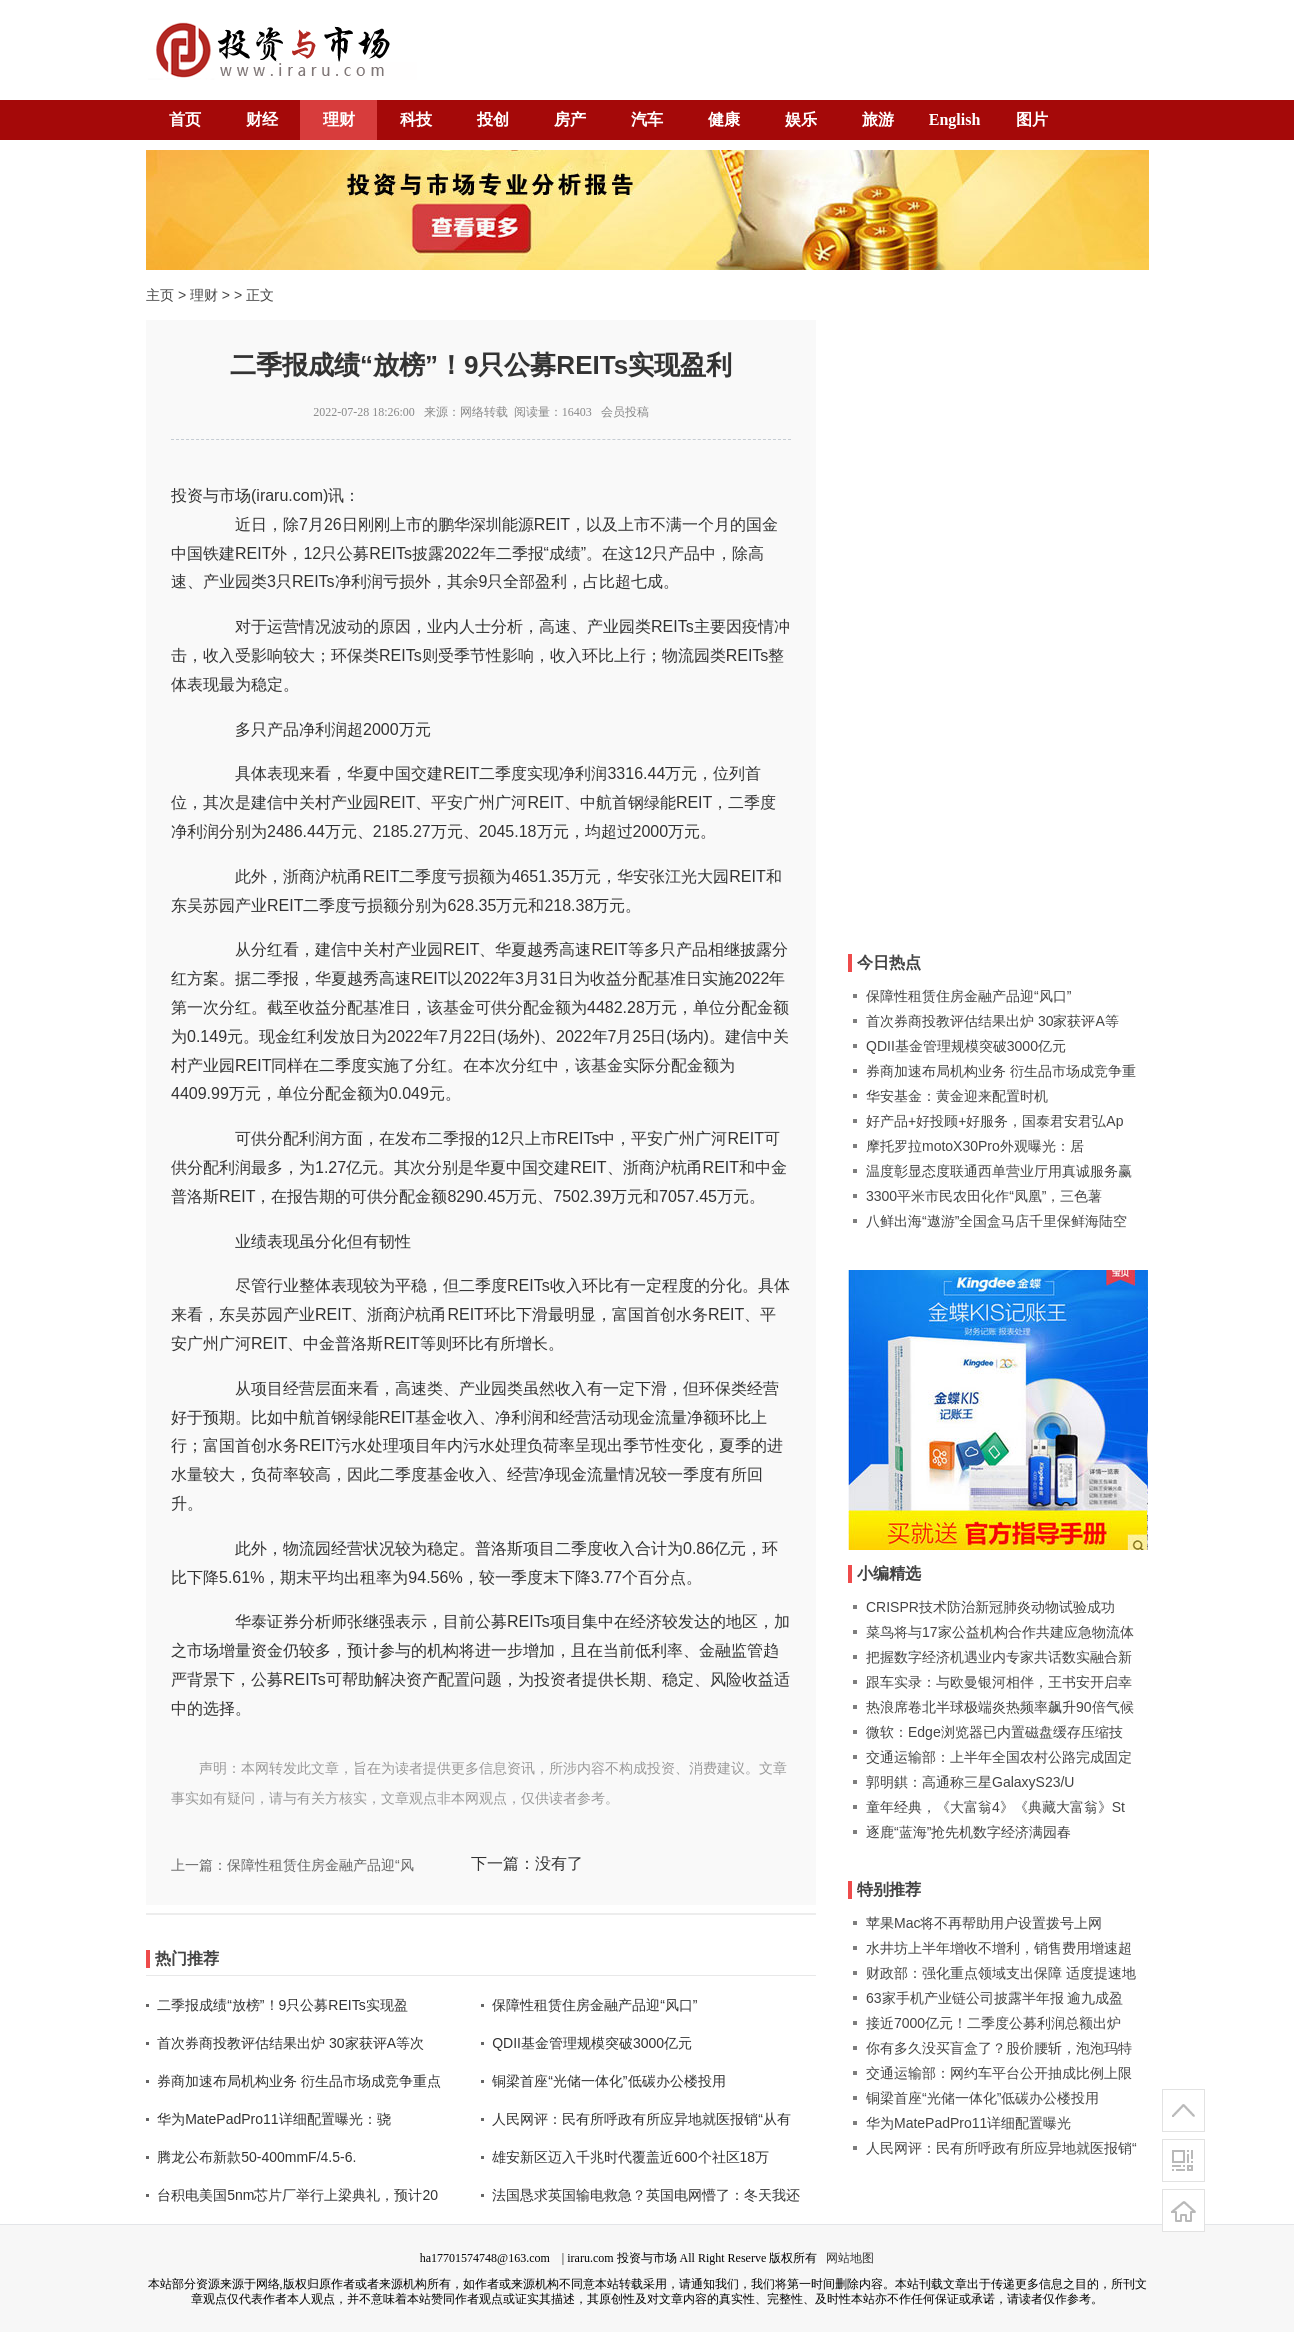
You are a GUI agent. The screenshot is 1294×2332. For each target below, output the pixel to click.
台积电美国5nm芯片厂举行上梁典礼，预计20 (297, 2195)
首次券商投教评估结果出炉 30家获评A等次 (290, 2043)
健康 (724, 119)
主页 (160, 295)
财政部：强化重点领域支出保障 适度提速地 (1001, 1973)
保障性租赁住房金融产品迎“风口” (594, 2005)
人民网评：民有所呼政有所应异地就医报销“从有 (641, 2119)
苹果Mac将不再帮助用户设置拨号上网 (984, 1923)
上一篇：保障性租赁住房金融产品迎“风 (292, 1865)
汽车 (647, 119)
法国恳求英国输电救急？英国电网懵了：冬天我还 (646, 2195)
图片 (1032, 119)
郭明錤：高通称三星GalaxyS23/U (970, 1782)
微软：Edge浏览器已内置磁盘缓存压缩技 (994, 1732)
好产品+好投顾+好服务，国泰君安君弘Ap (994, 1121)
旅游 (878, 119)
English (955, 119)
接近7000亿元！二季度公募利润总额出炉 (993, 2023)
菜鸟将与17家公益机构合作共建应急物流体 (1000, 1632)
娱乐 (801, 119)
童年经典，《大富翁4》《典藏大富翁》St (995, 1807)
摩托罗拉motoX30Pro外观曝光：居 (975, 1146)
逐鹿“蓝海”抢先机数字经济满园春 (968, 1832)
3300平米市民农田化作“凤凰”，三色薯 (984, 1196)
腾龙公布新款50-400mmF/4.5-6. (256, 2157)
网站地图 (850, 2258)
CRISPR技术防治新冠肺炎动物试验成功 (990, 1607)
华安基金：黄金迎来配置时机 (957, 1096)
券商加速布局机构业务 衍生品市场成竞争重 (1001, 1071)
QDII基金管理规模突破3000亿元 (592, 2043)
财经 (262, 119)
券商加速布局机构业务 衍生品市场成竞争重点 (299, 2081)
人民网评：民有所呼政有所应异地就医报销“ (1001, 2148)
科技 (416, 119)
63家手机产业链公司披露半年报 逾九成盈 (994, 1998)
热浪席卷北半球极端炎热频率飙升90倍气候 (1000, 1707)
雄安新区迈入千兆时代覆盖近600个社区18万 (630, 2157)
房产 (570, 119)
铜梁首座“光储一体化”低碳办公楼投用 (608, 2081)
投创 (493, 119)
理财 (339, 119)
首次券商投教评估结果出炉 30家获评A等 (992, 1021)
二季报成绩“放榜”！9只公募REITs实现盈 (282, 2005)
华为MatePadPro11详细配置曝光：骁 (273, 2119)
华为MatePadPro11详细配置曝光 (968, 2123)
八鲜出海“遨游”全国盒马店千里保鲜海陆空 (996, 1221)
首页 (185, 119)
